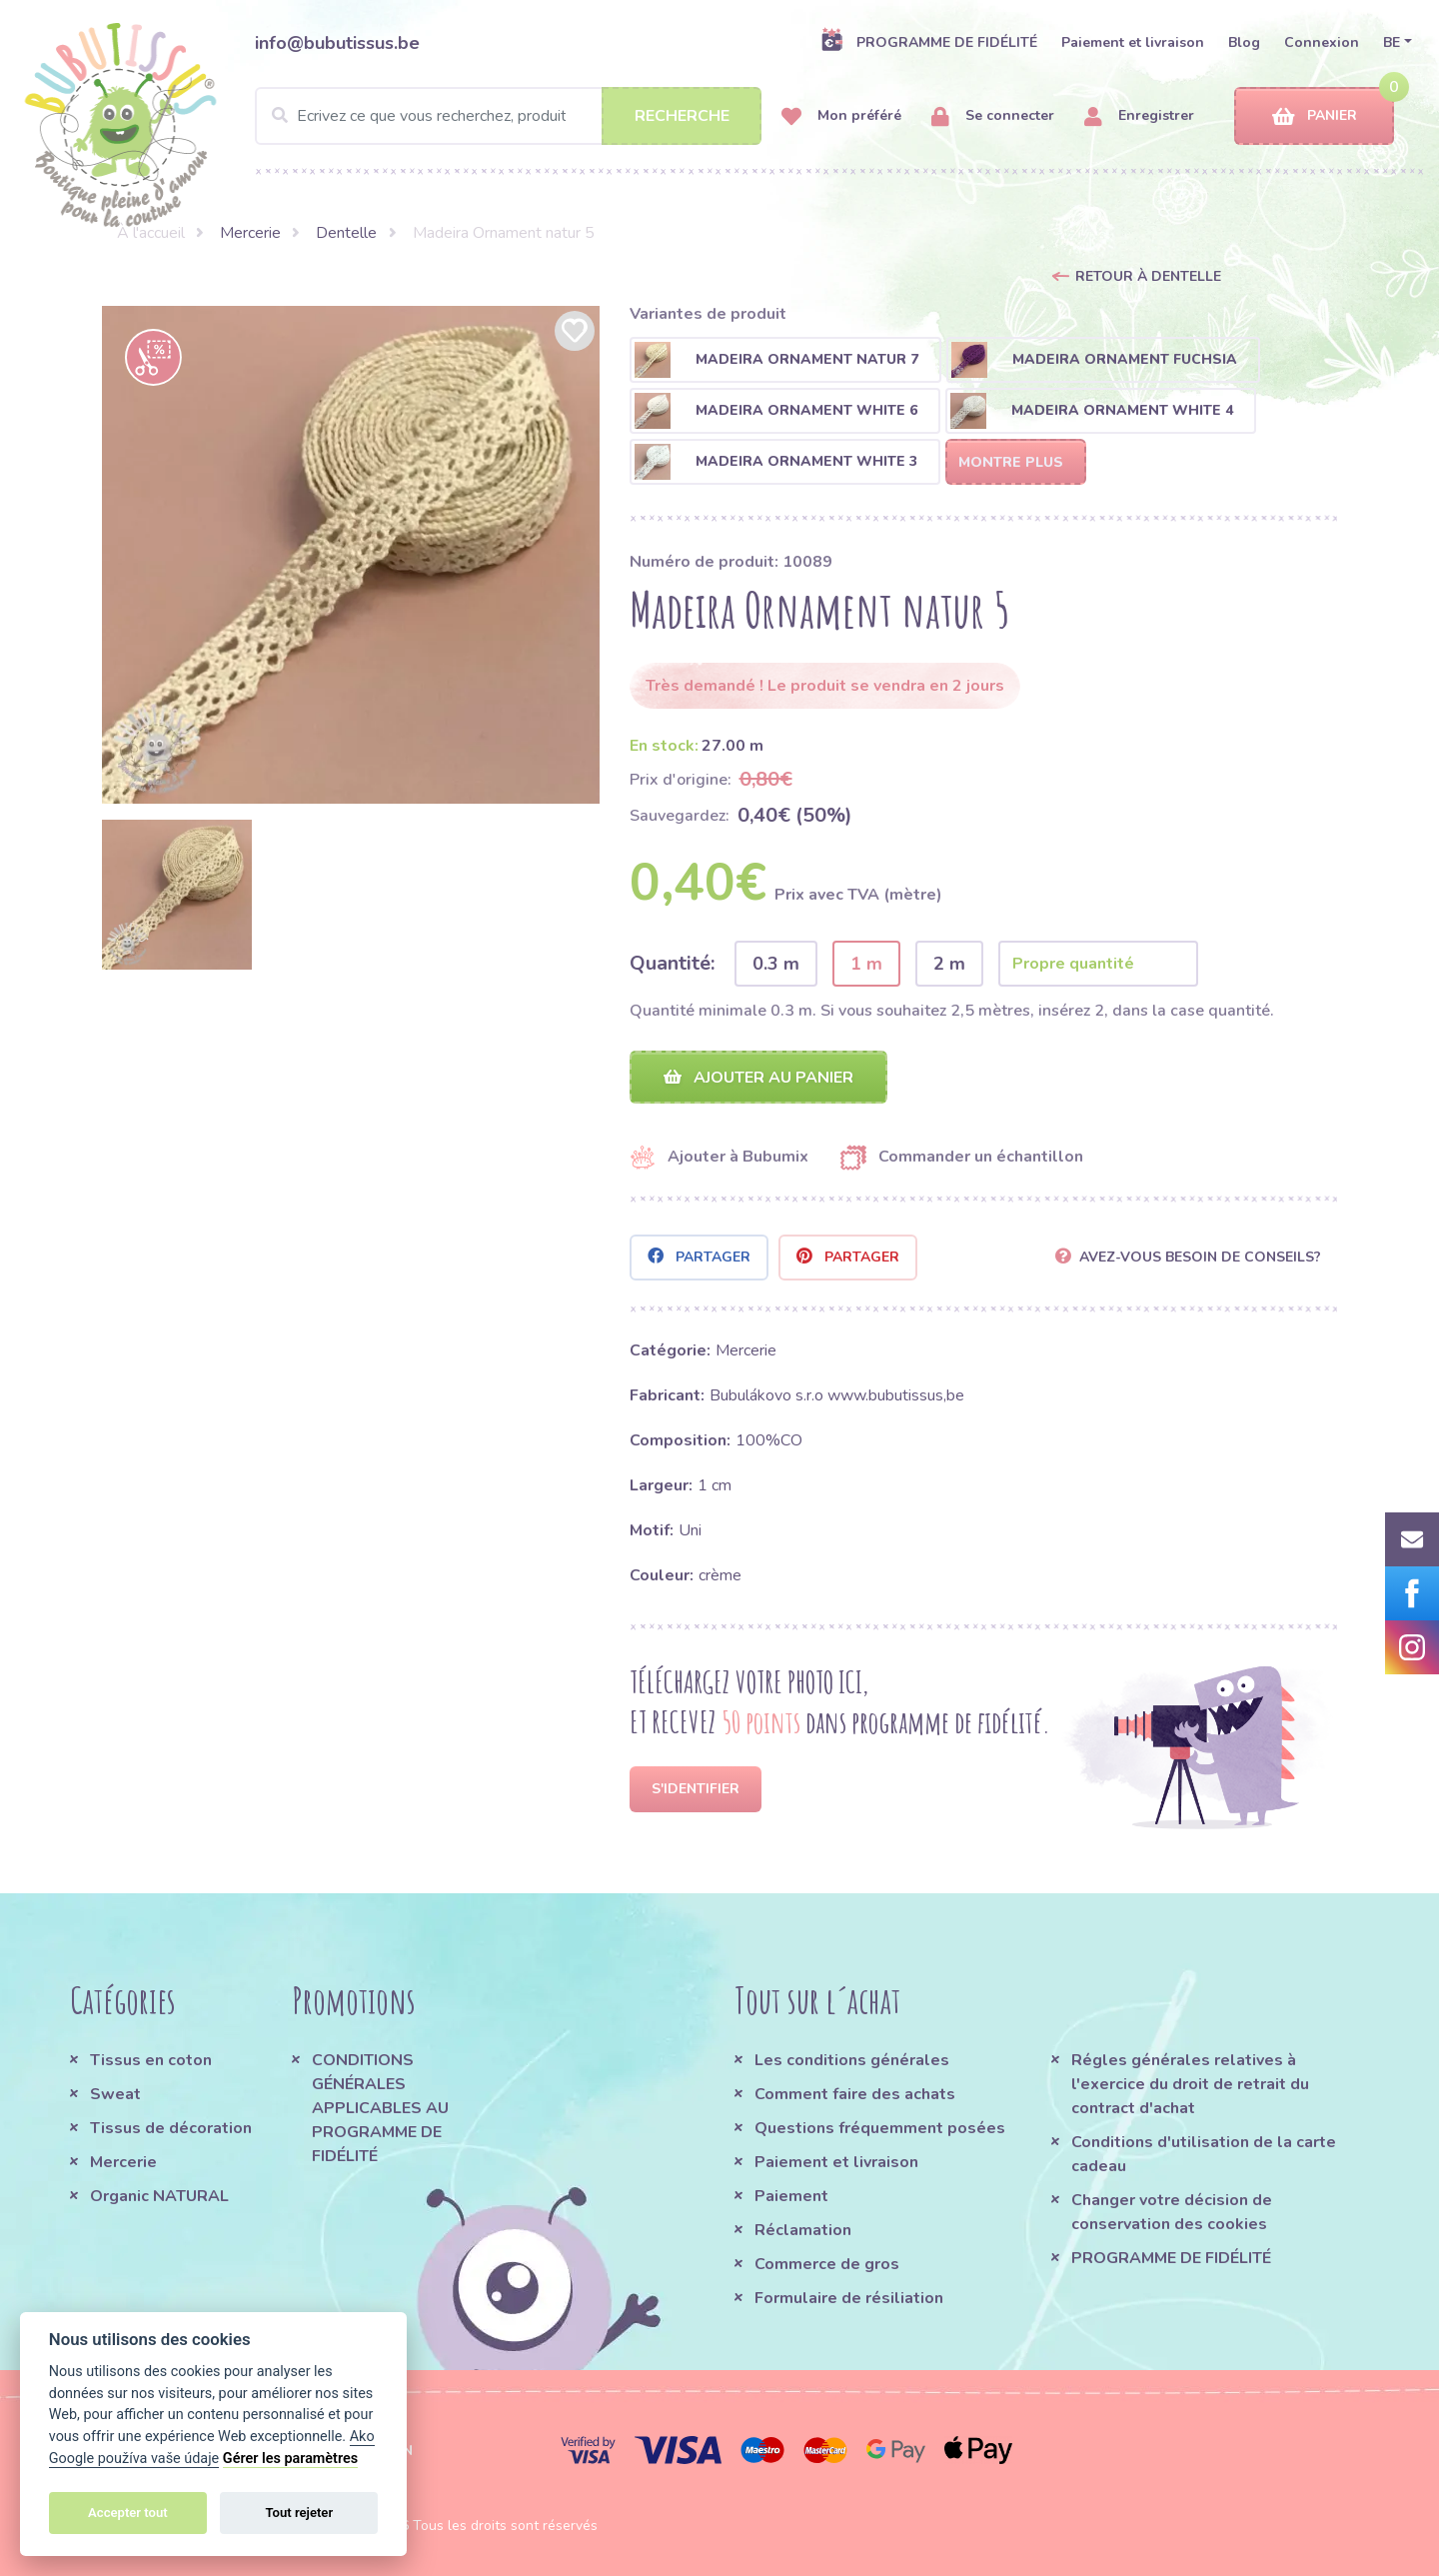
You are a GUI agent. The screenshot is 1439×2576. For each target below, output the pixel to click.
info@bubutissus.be (337, 43)
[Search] (508, 116)
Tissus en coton (151, 2060)
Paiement (791, 2196)
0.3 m (775, 964)
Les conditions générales (851, 2060)
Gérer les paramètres (290, 2458)
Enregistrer (1139, 116)
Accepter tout (128, 2512)
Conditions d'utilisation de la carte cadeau (1203, 2154)
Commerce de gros (826, 2264)
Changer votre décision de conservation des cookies (1171, 2212)
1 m (866, 964)
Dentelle (346, 233)
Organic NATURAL (159, 2196)
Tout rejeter (299, 2512)
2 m (949, 964)
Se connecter (992, 116)
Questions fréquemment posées (879, 2128)
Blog (1244, 42)
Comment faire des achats (854, 2094)
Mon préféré (841, 116)
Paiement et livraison (1132, 42)
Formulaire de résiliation (848, 2298)
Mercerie (250, 233)
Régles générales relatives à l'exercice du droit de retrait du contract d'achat (1190, 2084)
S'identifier (695, 1788)
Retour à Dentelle (1148, 276)
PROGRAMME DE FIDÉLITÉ (928, 42)
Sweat (115, 2094)
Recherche (682, 116)
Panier (1314, 116)
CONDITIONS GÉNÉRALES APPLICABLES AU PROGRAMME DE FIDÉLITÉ (380, 2108)
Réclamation (802, 2230)
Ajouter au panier (758, 1078)
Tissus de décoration (171, 2128)
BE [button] (1391, 42)
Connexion (1321, 42)
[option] (351, 555)
